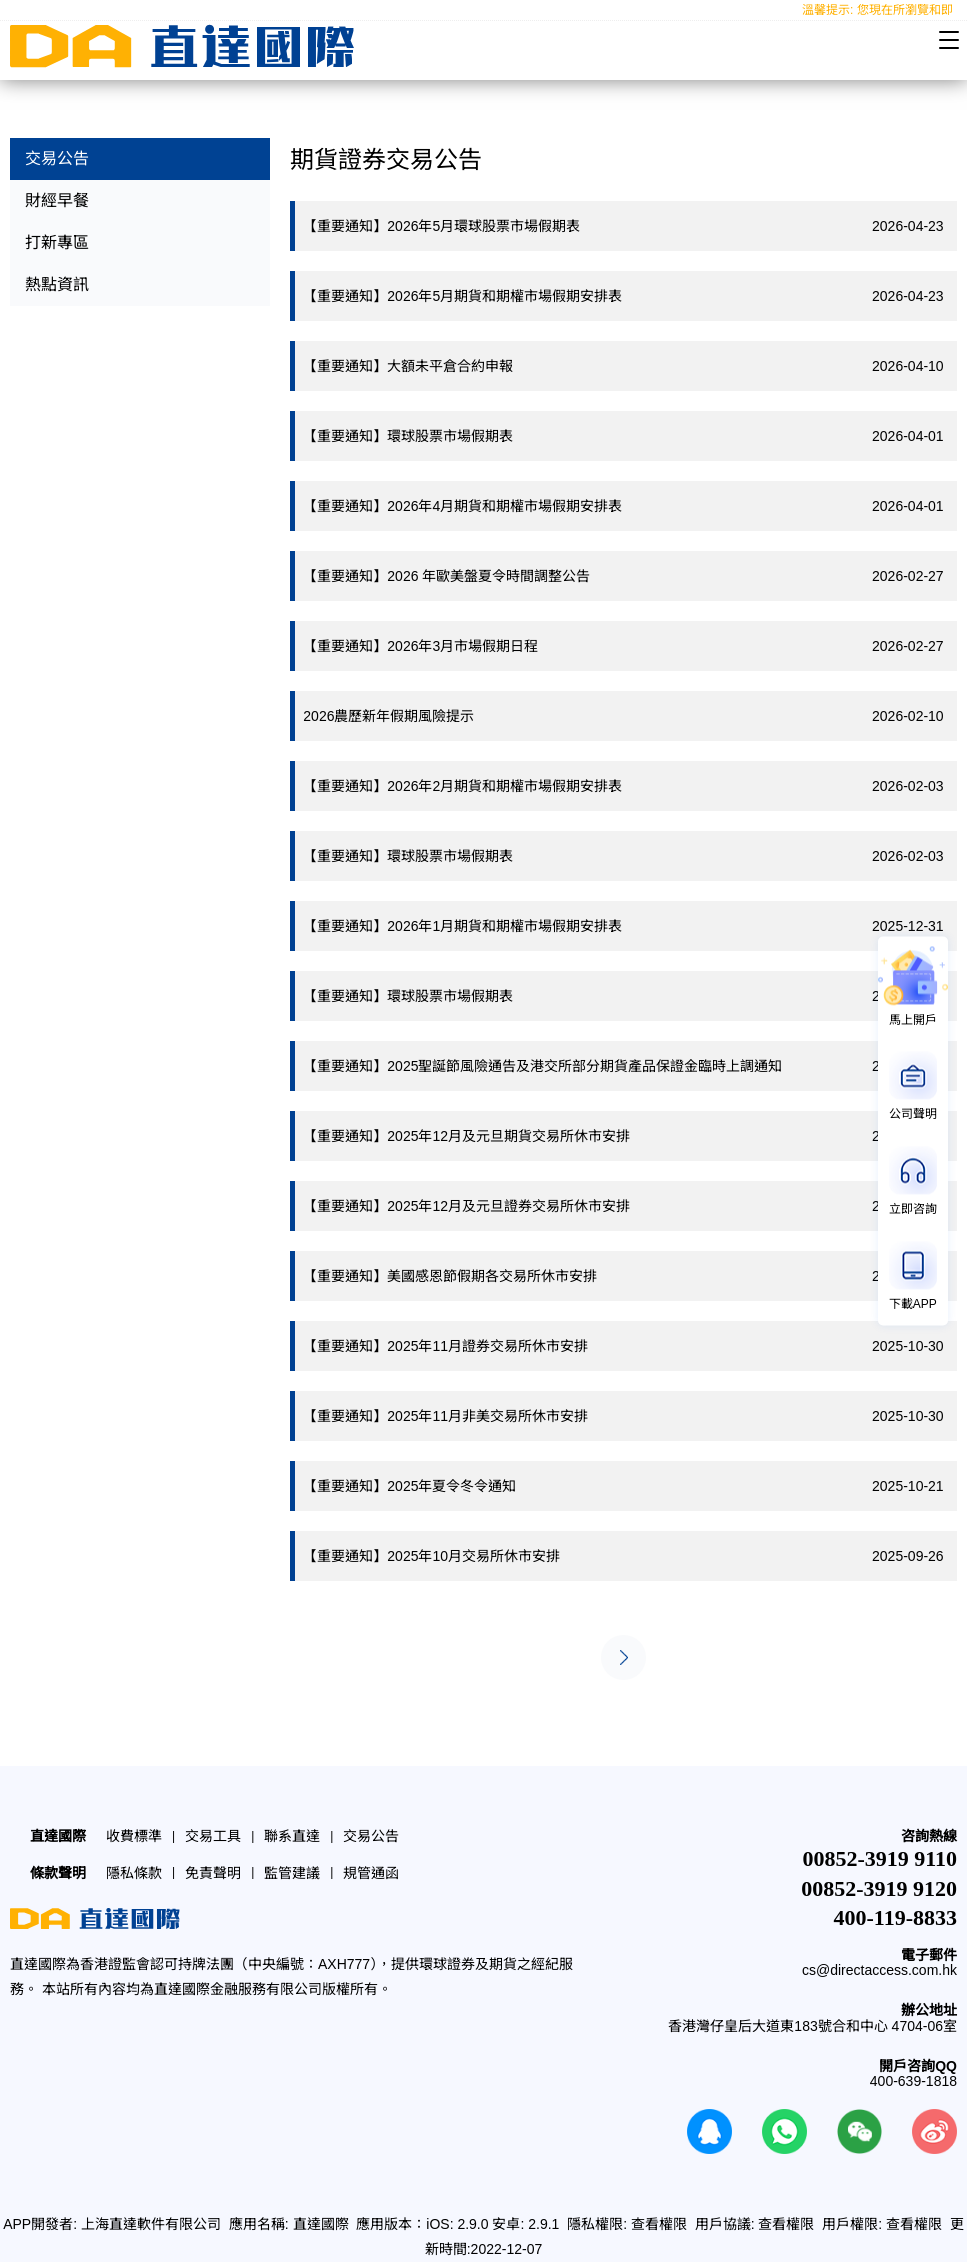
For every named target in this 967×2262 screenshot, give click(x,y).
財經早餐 (57, 200)
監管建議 (292, 1873)
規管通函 (371, 1873)
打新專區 (57, 242)
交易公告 (57, 158)
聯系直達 (292, 1836)
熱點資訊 (57, 284)
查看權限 (659, 2224)
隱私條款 (134, 1873)
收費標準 (134, 1836)
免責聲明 (213, 1873)
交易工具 (213, 1836)
